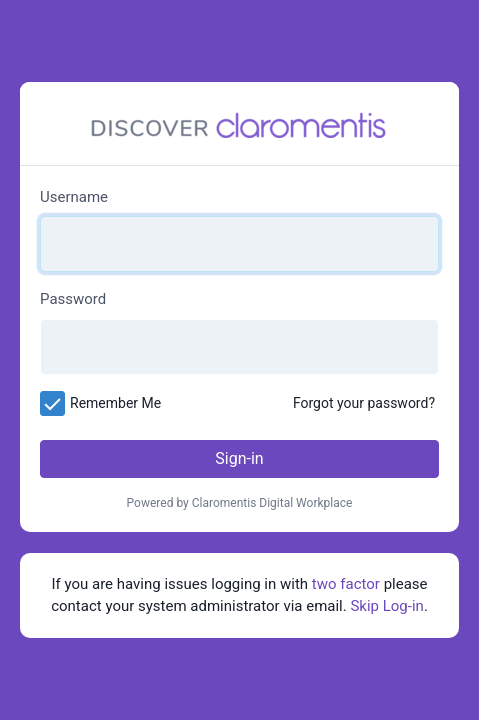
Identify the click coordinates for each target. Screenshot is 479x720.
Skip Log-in (386, 606)
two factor (346, 584)
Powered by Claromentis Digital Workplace (240, 503)
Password (73, 299)
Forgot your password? (364, 403)
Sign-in (239, 458)
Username (74, 197)
